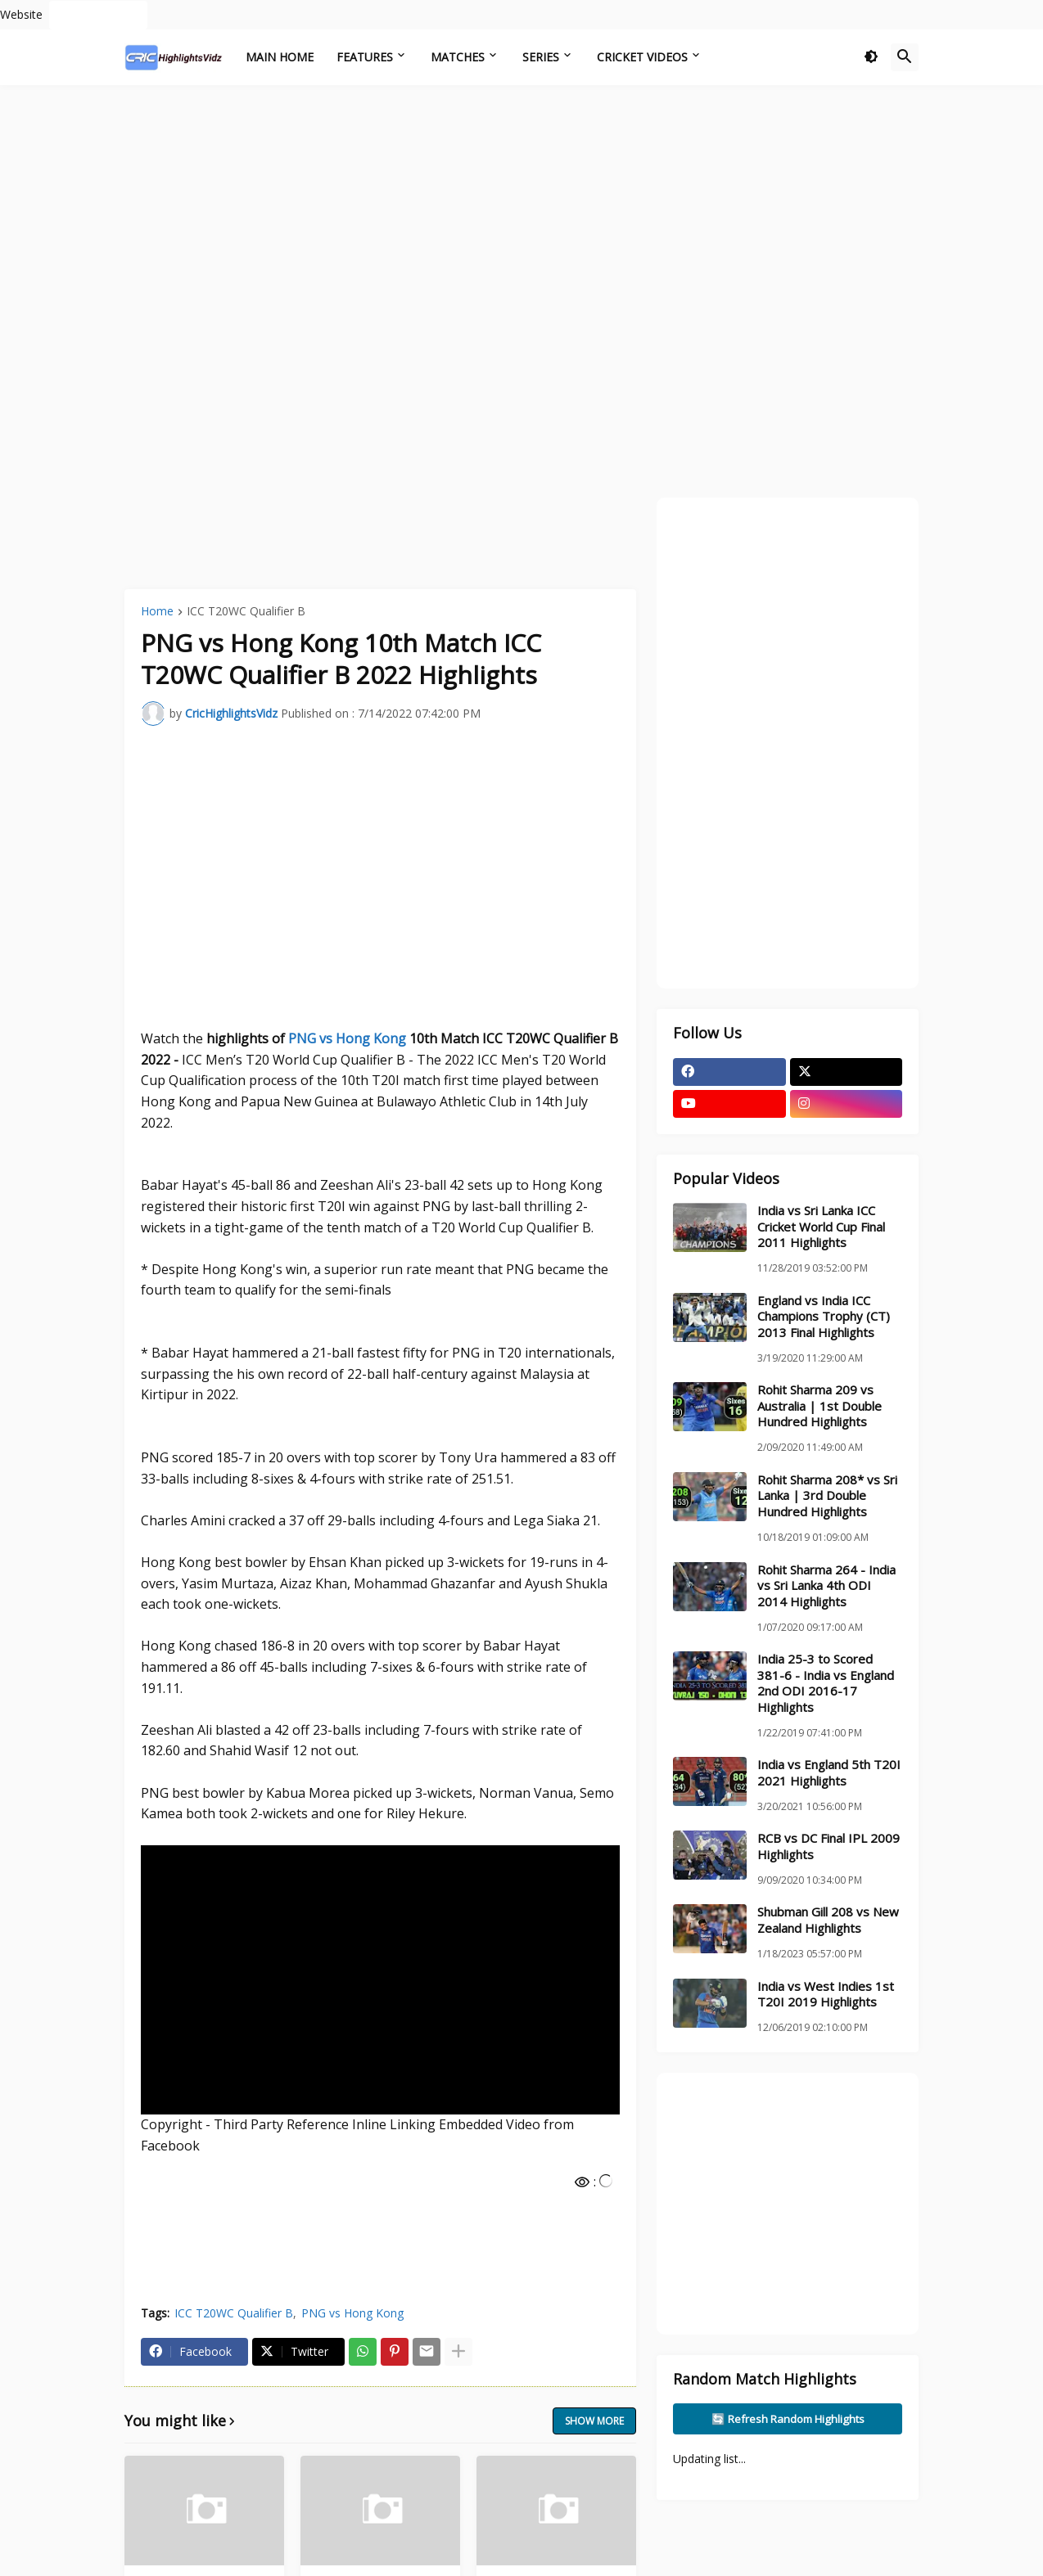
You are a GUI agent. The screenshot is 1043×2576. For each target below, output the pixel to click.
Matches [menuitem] (458, 57)
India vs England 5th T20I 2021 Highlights (829, 1773)
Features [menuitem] (364, 57)
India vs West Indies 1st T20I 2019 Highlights (825, 1995)
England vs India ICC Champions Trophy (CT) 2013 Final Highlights (823, 1316)
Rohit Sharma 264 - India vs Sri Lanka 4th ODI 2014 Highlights (826, 1586)
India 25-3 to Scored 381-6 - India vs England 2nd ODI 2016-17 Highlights (825, 1683)
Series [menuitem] (540, 57)
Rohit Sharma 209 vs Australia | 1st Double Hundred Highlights (819, 1406)
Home (157, 612)
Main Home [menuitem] (280, 57)
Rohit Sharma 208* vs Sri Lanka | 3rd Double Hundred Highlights (827, 1496)
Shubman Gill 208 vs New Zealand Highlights (828, 1920)
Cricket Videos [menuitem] (642, 57)
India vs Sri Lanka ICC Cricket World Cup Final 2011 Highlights (821, 1226)
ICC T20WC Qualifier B (246, 612)
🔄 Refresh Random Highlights (788, 2419)
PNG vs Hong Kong (347, 1038)
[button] (871, 57)
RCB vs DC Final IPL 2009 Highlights (828, 1846)
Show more (594, 2421)
